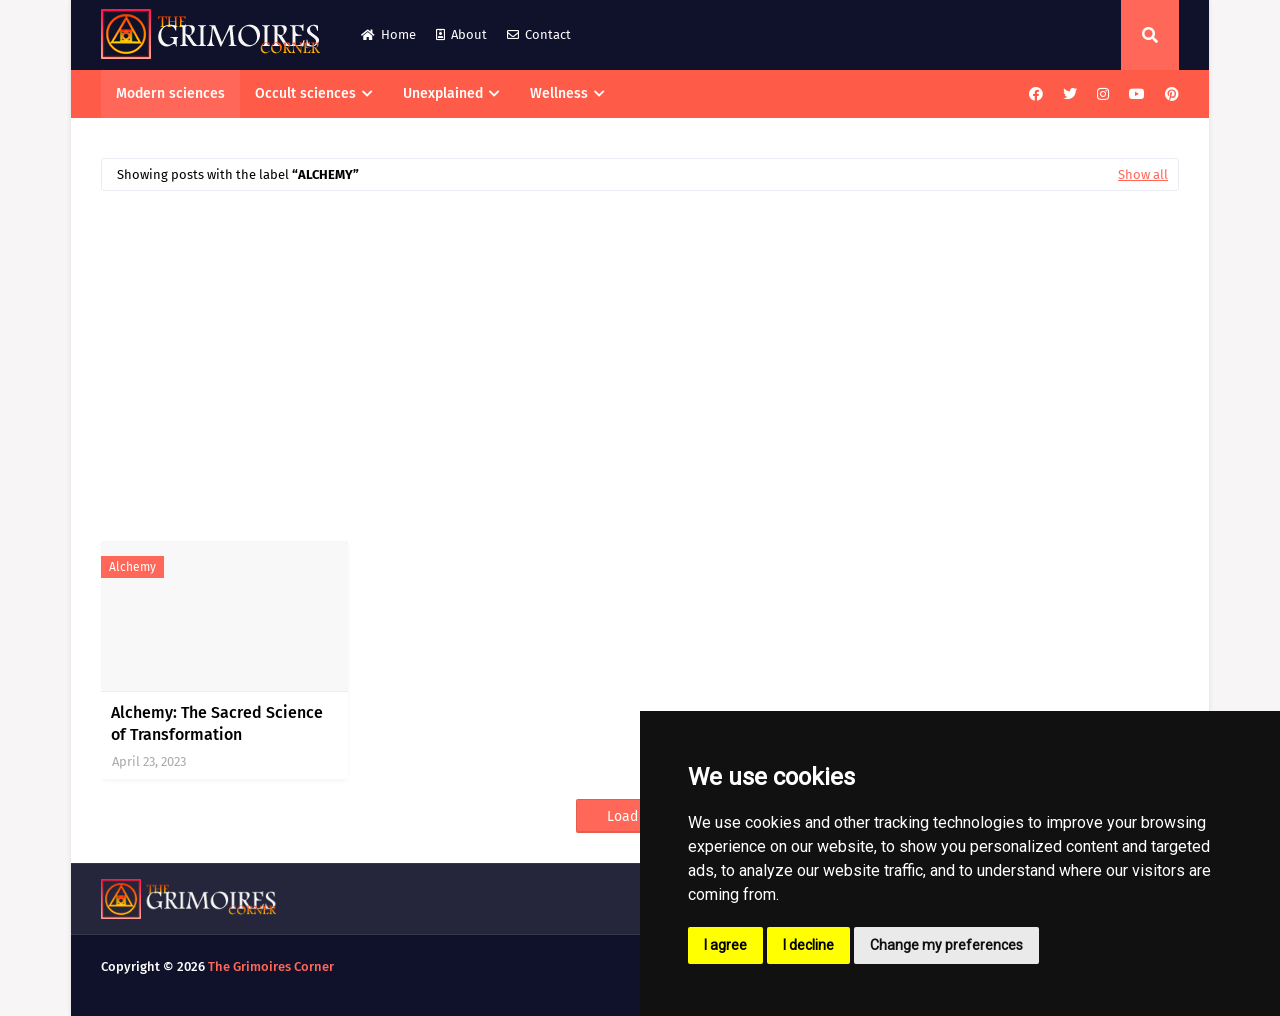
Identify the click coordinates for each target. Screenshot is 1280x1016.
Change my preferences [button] (946, 945)
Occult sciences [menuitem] (305, 93)
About (461, 34)
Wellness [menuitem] (559, 93)
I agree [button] (725, 945)
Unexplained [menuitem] (443, 93)
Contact (539, 34)
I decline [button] (808, 945)
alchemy (132, 567)
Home (388, 34)
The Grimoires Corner (271, 966)
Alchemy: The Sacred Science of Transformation (217, 723)
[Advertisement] (640, 356)
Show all (1143, 174)
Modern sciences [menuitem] (170, 93)
